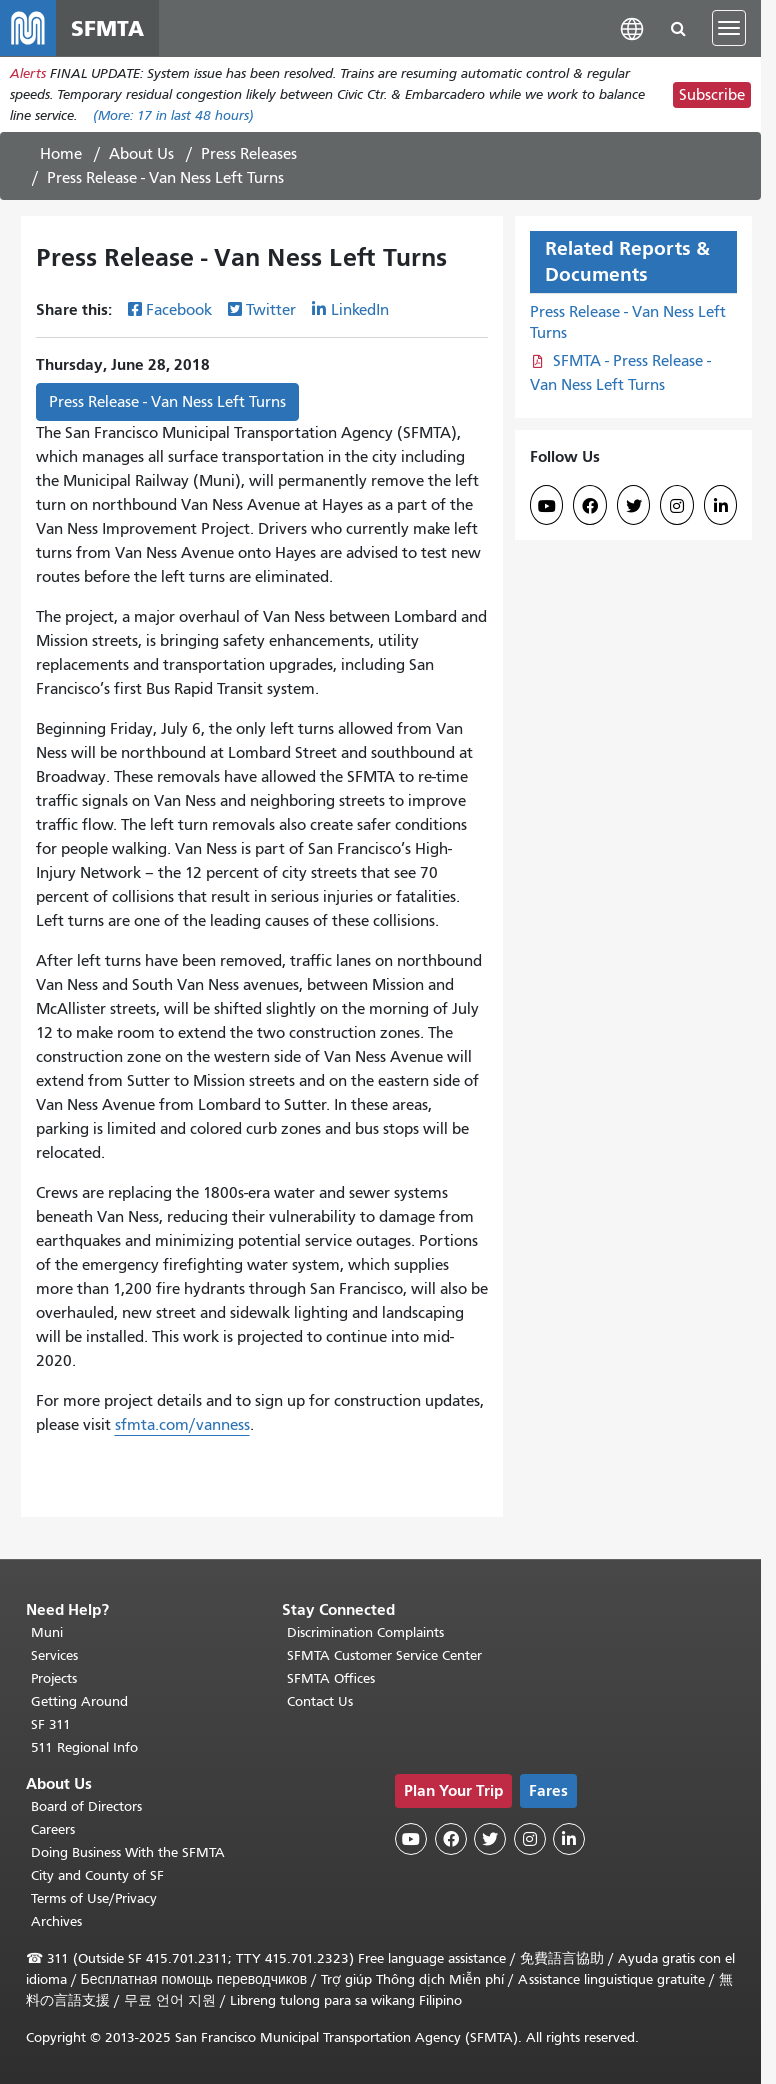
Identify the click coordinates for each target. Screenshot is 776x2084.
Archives (56, 1921)
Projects (54, 1678)
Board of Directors (86, 1806)
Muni (47, 1632)
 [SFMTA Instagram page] (677, 506)
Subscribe (712, 95)
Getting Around (79, 1701)
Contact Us (320, 1701)
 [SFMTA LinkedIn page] (721, 506)
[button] (632, 27)
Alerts (28, 73)
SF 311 (51, 1724)
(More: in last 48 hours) (173, 115)
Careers (53, 1829)
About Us (141, 154)
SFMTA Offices (331, 1678)
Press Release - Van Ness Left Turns (167, 402)
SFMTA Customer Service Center (384, 1655)
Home (61, 154)
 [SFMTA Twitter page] (634, 506)
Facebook (179, 310)
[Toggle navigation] (729, 28)
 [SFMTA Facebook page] (590, 506)
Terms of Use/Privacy (94, 1898)
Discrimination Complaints (365, 1632)
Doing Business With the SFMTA (128, 1852)
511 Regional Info (84, 1747)
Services (54, 1655)
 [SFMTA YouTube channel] (547, 506)
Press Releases (249, 154)
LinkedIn (360, 310)
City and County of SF (97, 1875)
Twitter (271, 310)
